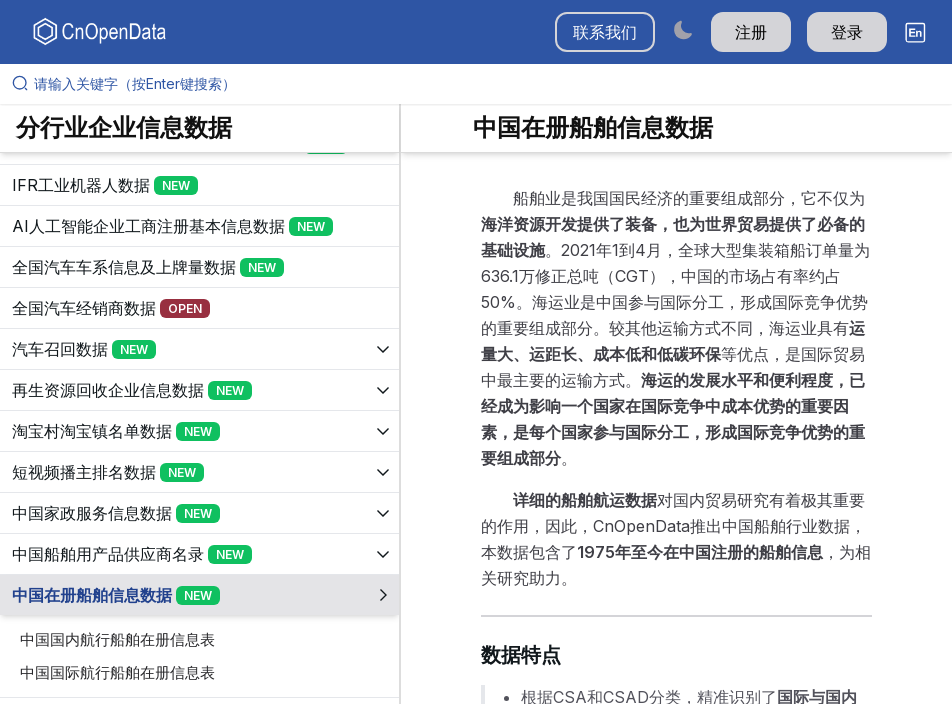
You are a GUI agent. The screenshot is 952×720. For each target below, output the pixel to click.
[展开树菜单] (199, 185)
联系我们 (605, 32)
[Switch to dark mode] (683, 29)
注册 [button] (751, 32)
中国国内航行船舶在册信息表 (117, 639)
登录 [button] (847, 32)
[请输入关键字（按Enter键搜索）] (484, 84)
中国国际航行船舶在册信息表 (117, 672)
